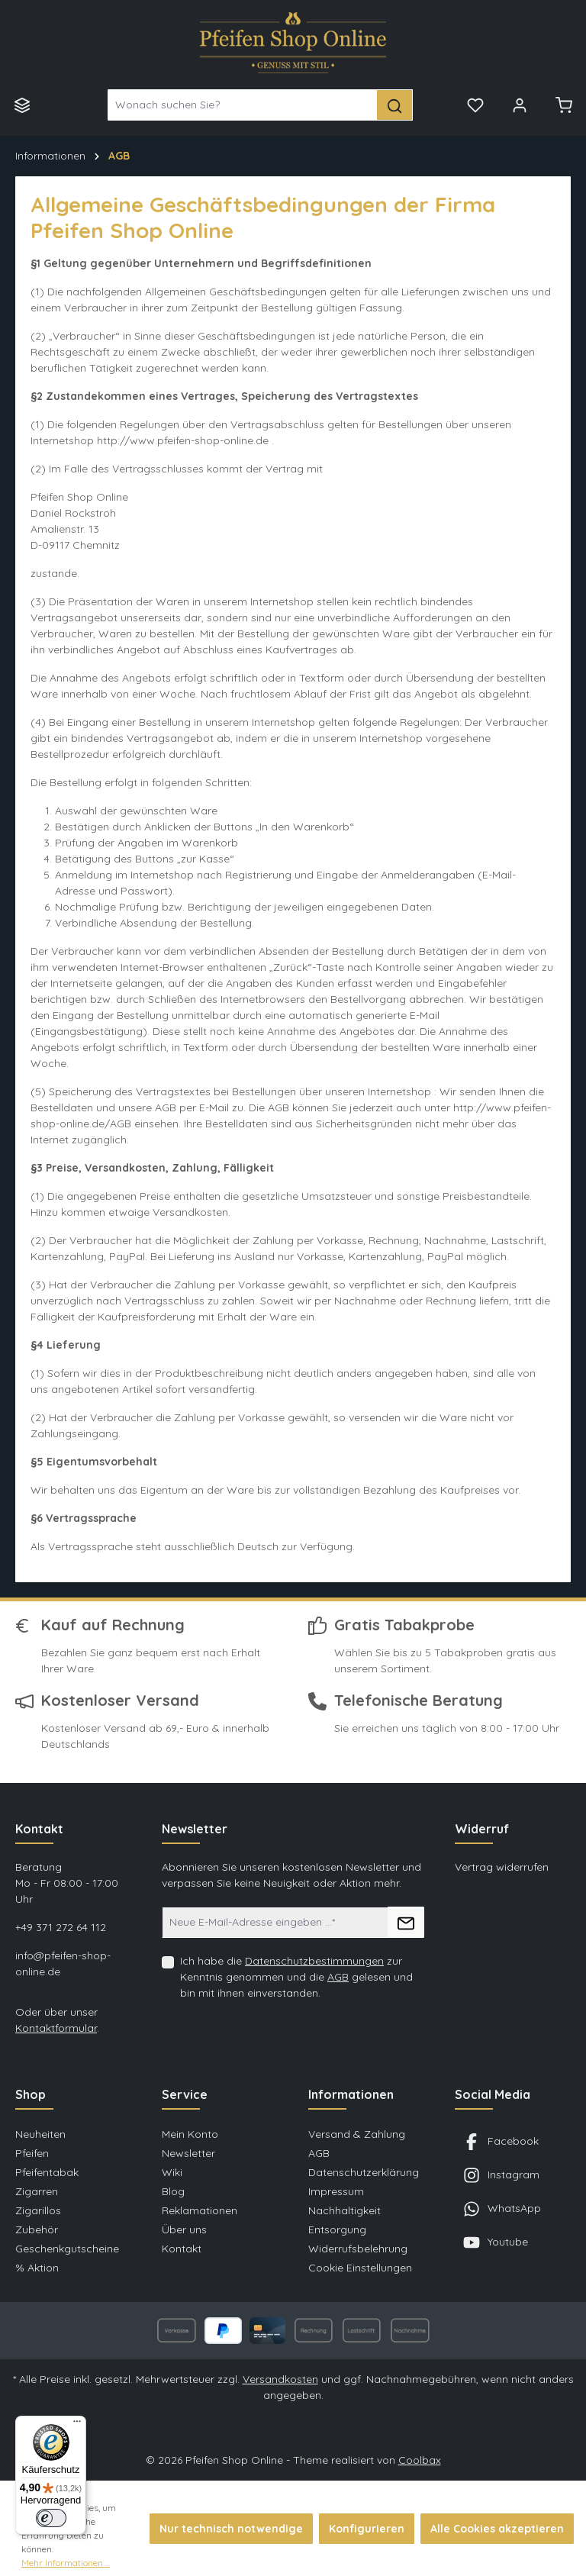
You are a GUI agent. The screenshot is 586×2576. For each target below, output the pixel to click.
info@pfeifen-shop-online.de (63, 1963)
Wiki (172, 2172)
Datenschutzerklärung (363, 2172)
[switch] (51, 2518)
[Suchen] (395, 105)
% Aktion (37, 2268)
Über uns (184, 2229)
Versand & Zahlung (356, 2134)
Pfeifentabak (47, 2172)
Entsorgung (337, 2229)
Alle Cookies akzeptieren (497, 2529)
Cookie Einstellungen (360, 2268)
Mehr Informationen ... (65, 2562)
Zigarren (36, 2191)
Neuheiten (40, 2134)
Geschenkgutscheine (67, 2248)
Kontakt (181, 2248)
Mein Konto (190, 2134)
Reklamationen (199, 2210)
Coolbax (419, 2460)
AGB (338, 1977)
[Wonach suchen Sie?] (243, 105)
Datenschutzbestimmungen (314, 1961)
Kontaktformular (56, 2028)
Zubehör (36, 2229)
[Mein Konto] (519, 104)
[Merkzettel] (475, 104)
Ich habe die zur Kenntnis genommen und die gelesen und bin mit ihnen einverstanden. (296, 1977)
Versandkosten (280, 2379)
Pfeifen (32, 2153)
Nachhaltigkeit (344, 2210)
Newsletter (188, 2153)
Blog (173, 2191)
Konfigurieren (366, 2529)
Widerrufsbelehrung (357, 2248)
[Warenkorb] (564, 104)
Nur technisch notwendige (231, 2529)
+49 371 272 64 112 (60, 1927)
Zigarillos (38, 2210)
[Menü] (22, 104)
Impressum (336, 2191)
